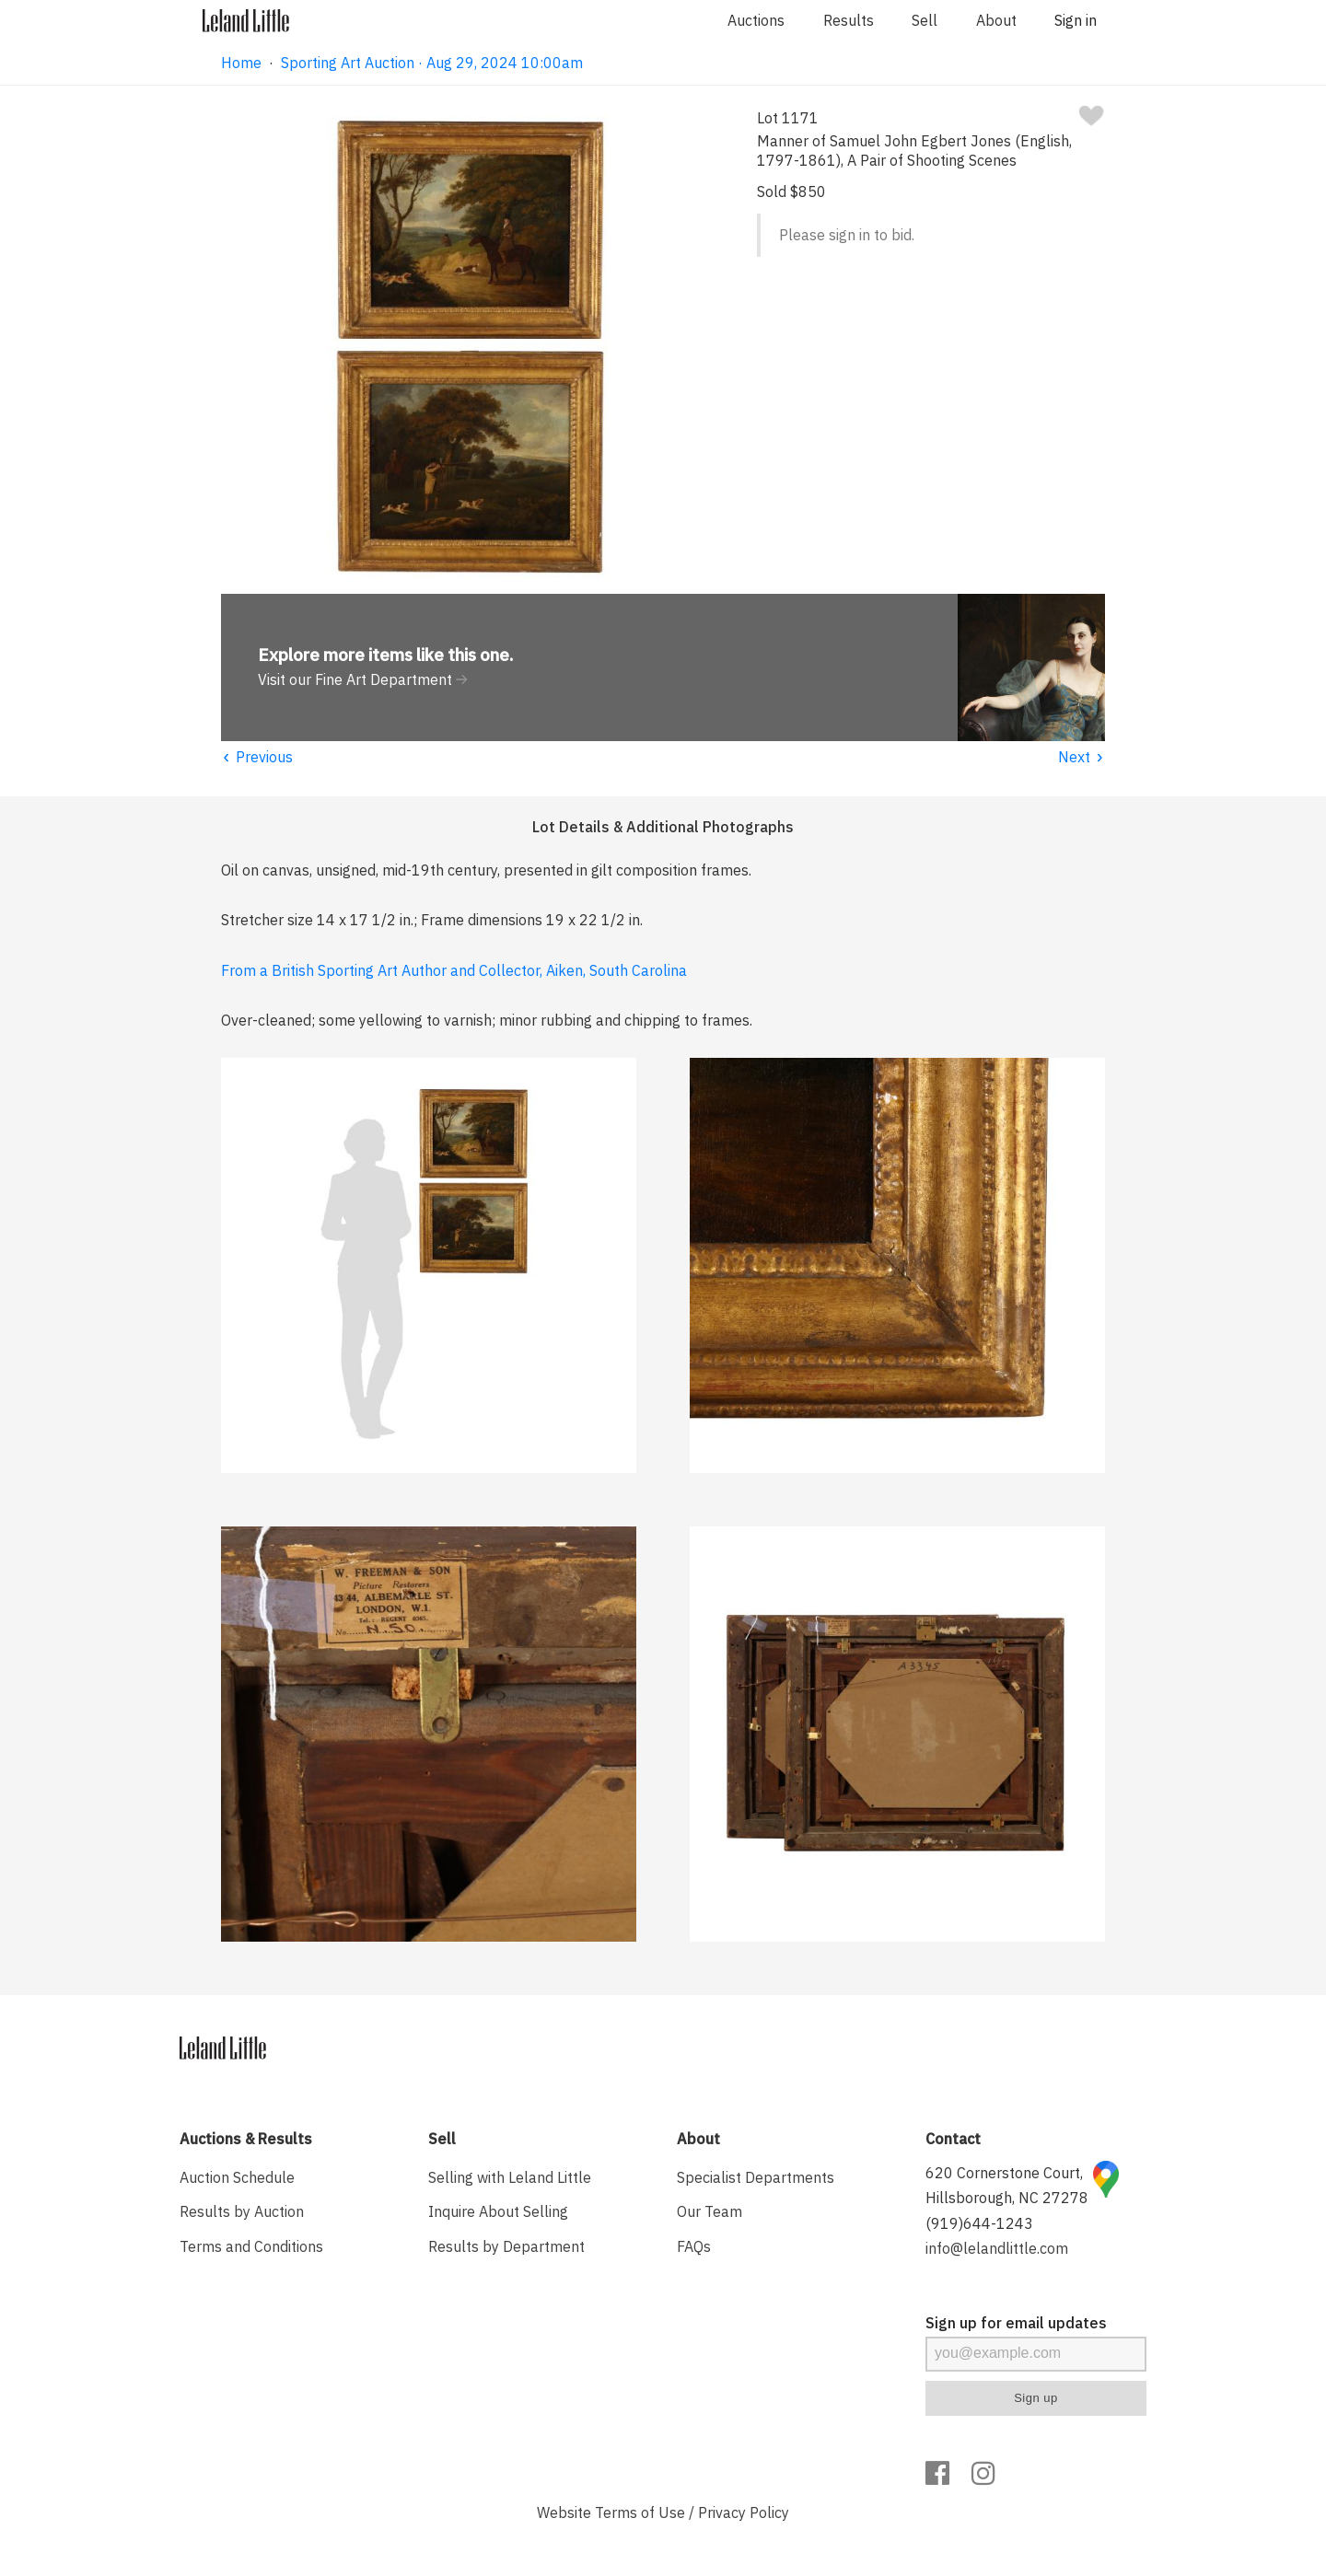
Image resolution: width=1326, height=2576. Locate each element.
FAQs (694, 2246)
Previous (257, 757)
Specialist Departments (755, 2177)
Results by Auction (242, 2211)
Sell (924, 20)
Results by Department (506, 2246)
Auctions (756, 20)
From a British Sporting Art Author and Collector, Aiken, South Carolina (454, 970)
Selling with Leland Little (509, 2177)
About (996, 20)
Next (1081, 757)
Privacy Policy (743, 2512)
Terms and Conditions (251, 2246)
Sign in (1075, 20)
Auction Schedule (237, 2177)
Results (848, 20)
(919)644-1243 (979, 2223)
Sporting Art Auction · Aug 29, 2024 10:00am (432, 62)
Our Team (709, 2211)
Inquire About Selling (498, 2211)
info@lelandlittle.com (996, 2248)
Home (241, 62)
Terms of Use (640, 2512)
